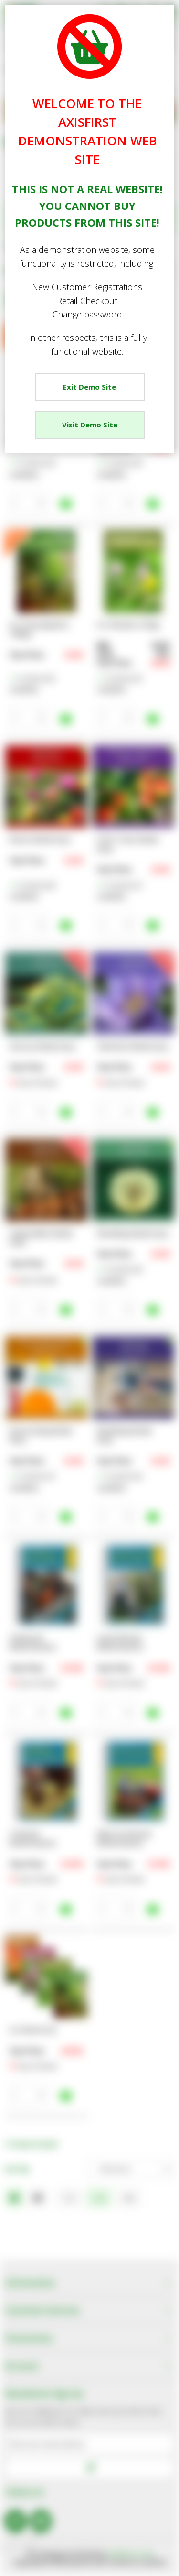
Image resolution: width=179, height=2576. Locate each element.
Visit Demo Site (89, 424)
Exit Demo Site (89, 387)
